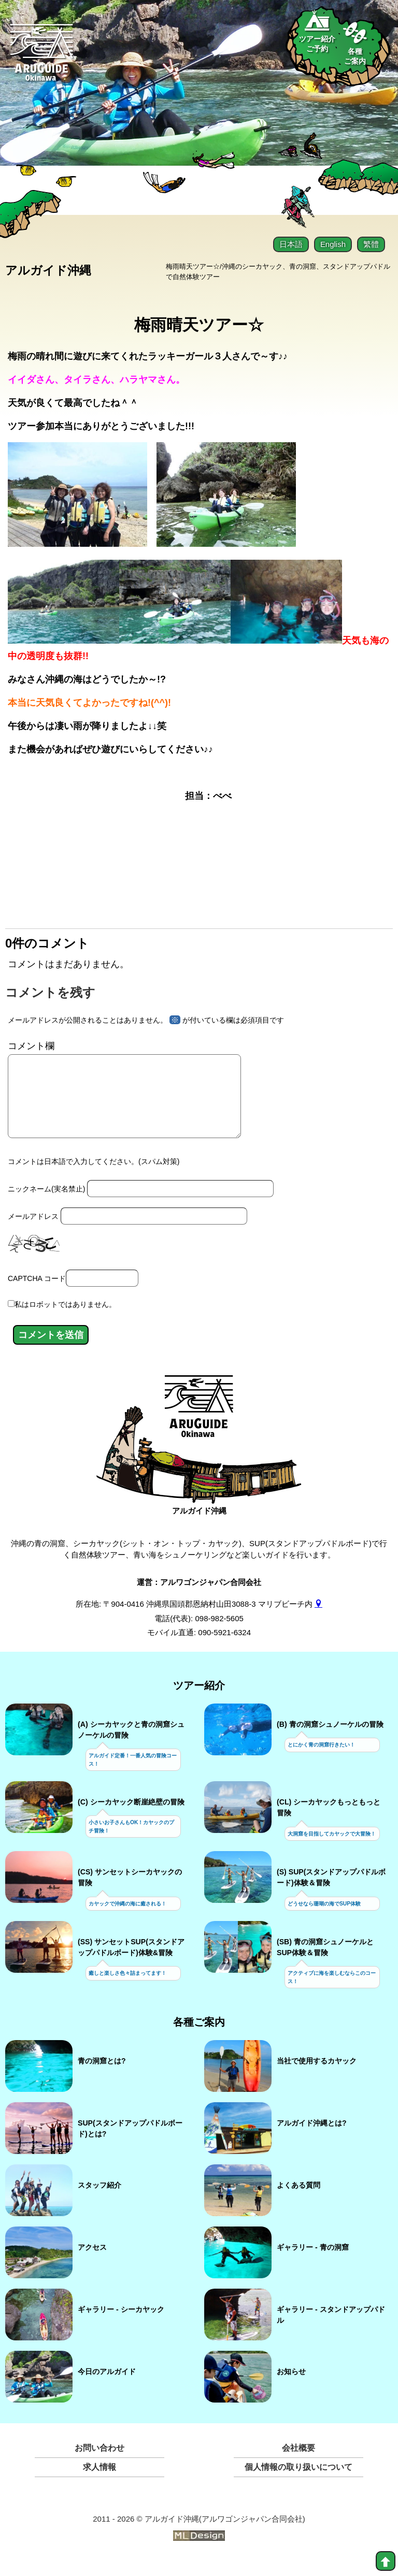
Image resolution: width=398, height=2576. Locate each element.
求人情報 (99, 2482)
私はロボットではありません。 (65, 1319)
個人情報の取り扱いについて (298, 2482)
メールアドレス (33, 1231)
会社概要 (298, 2462)
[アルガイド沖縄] (199, 1427)
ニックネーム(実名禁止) (46, 1204)
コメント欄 (31, 1045)
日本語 (291, 244)
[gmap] (318, 1618)
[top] (385, 2561)
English (333, 244)
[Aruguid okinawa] (42, 58)
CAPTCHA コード (37, 1293)
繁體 (371, 244)
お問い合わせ (99, 2462)
